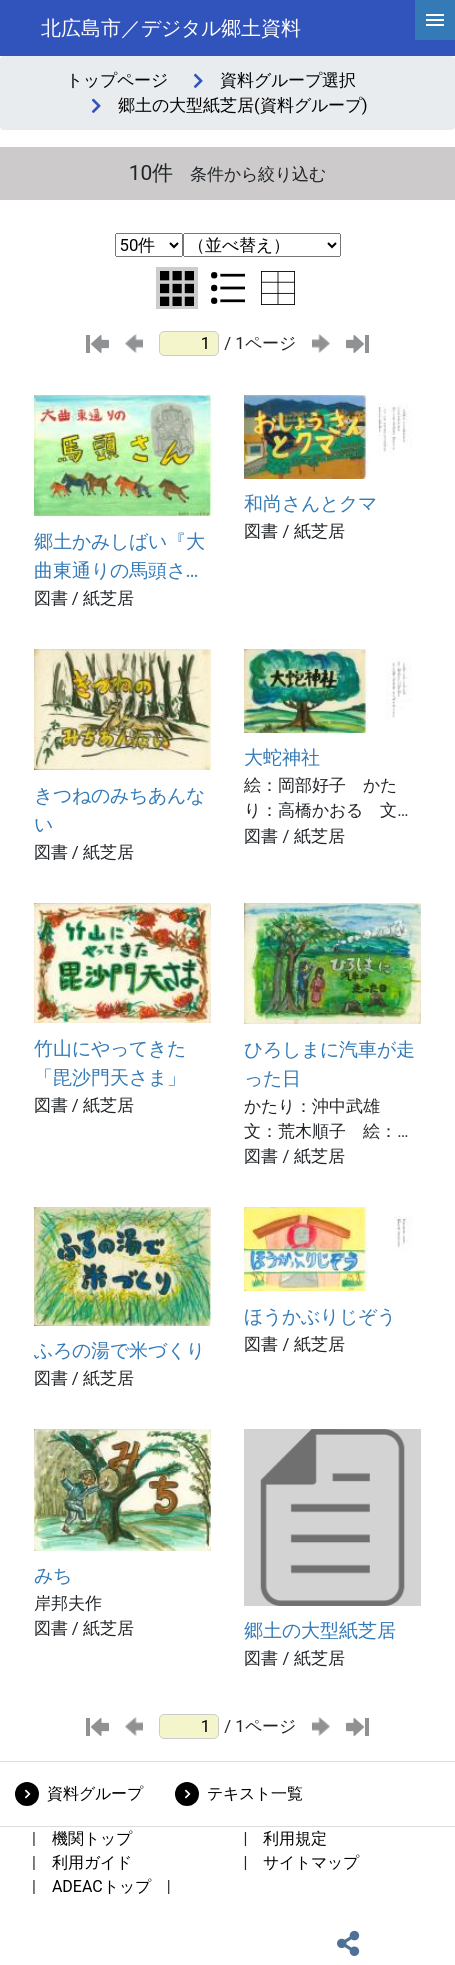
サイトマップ (311, 1862)
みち (53, 1575)
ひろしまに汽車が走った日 (329, 1064)
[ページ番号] (189, 343)
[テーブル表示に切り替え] (278, 288)
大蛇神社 (282, 757)
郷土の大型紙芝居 (320, 1630)
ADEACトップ (101, 1886)
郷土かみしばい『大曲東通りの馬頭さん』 (119, 558)
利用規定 (295, 1838)
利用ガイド (92, 1862)
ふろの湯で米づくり (119, 1350)
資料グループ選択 (288, 80)
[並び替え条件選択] (262, 245)
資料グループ (95, 1793)
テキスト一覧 (255, 1793)
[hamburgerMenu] (435, 20)
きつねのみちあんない (119, 810)
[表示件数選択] (149, 245)
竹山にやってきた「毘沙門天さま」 (110, 1063)
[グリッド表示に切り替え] (177, 288)
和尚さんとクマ (310, 503)
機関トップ (92, 1838)
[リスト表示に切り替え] (228, 288)
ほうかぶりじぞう (320, 1316)
